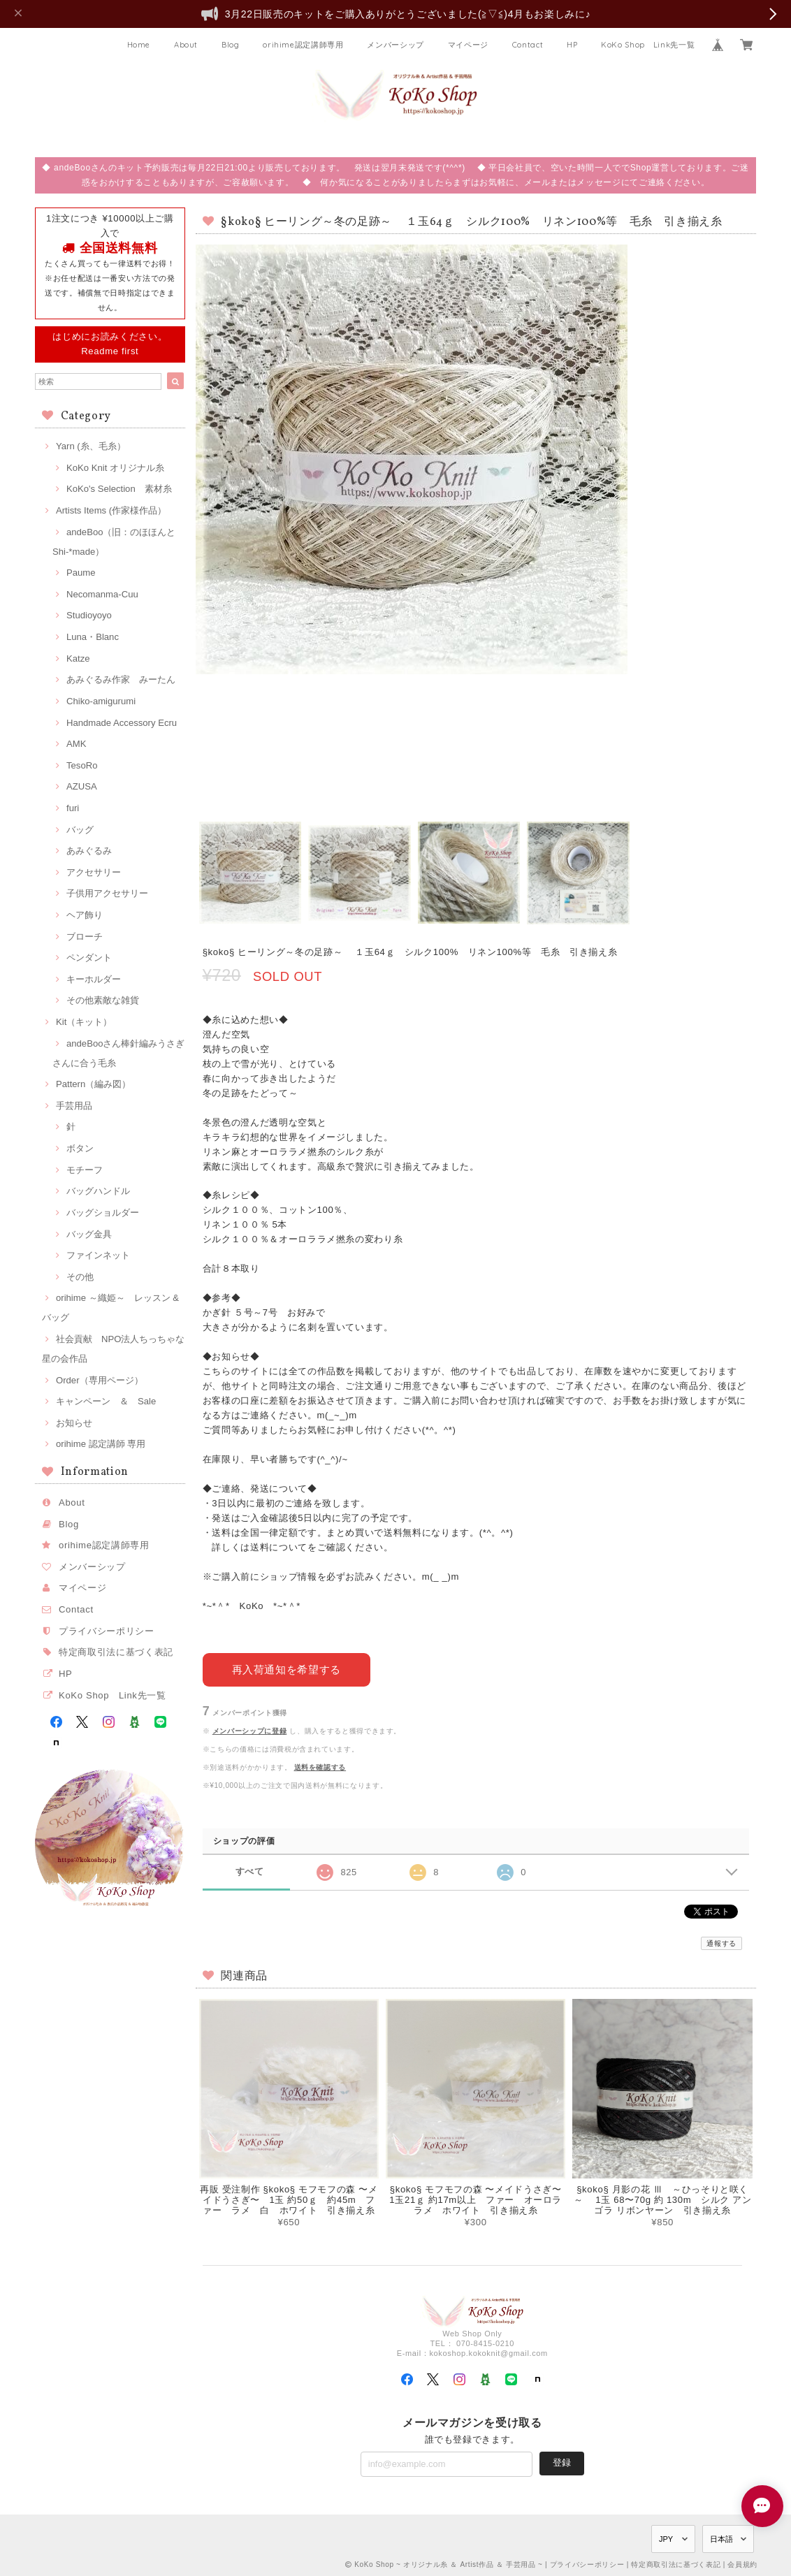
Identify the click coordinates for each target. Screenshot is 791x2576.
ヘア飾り (84, 915)
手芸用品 (74, 1105)
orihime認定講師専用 (303, 45)
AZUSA (81, 786)
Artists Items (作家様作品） (111, 510)
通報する (721, 1942)
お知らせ (74, 1423)
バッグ (80, 829)
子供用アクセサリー (107, 893)
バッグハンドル (98, 1191)
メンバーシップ (395, 45)
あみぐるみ (89, 850)
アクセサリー (93, 872)
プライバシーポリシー (106, 1631)
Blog (231, 45)
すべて (249, 1870)
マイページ (468, 45)
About (186, 45)
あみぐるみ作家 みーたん (120, 679)
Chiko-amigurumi (101, 701)
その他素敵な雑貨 (102, 1000)
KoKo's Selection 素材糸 (119, 488)
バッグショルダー (102, 1212)
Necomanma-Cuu (102, 594)
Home (139, 45)
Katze (78, 658)
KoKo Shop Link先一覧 (648, 45)
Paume (81, 572)
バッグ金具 (89, 1234)
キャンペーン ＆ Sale (106, 1401)
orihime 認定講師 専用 (100, 1444)
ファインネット (98, 1255)
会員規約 (742, 2564)
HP (572, 45)
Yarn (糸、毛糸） (91, 446)
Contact (528, 45)
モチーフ (84, 1170)
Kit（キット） (84, 1022)
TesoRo (81, 765)
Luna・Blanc (92, 637)
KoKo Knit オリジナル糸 (115, 468)
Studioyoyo (89, 615)
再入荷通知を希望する (286, 1669)
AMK (76, 743)
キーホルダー (93, 979)
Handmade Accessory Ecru (121, 723)
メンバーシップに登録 (249, 1730)
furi (72, 808)
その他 (80, 1277)
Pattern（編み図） (93, 1084)
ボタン (80, 1148)
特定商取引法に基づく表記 (116, 1652)
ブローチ (84, 936)
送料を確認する (320, 1766)
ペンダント (89, 957)
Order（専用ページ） (99, 1380)
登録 (562, 2462)
